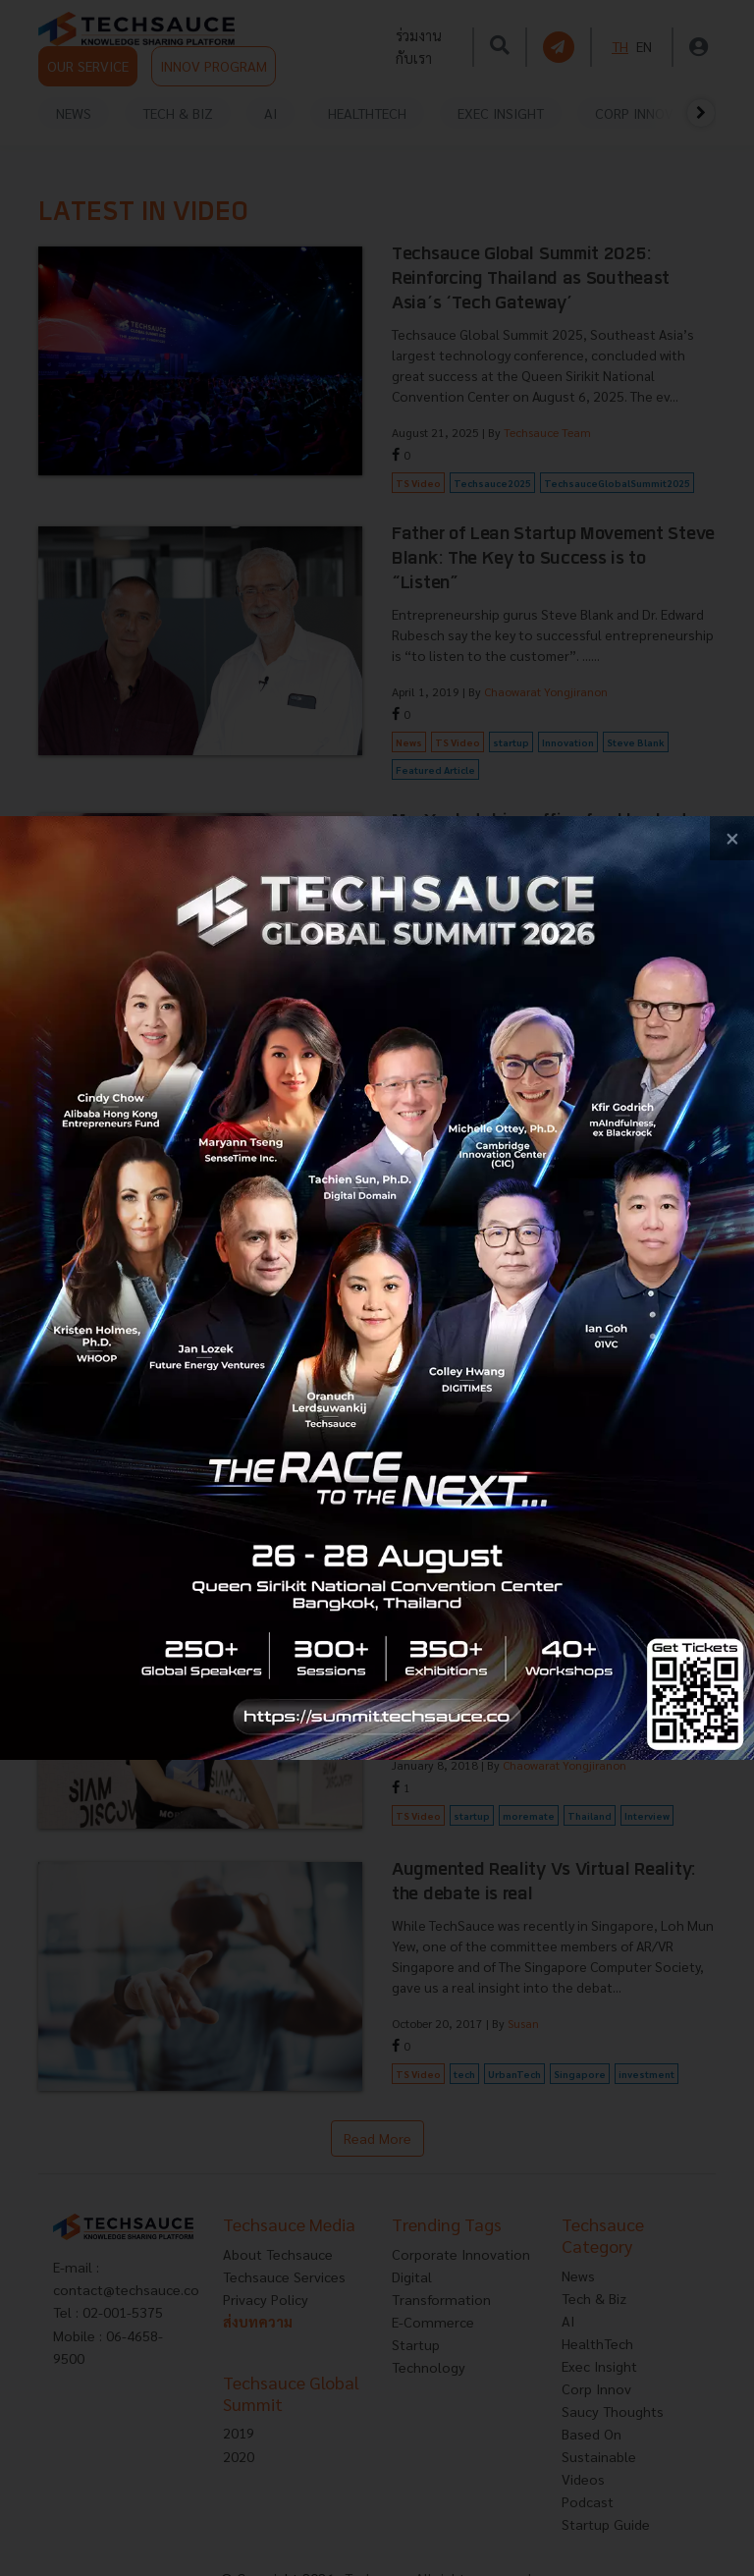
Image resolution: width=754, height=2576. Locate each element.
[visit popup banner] (377, 1288)
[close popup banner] (732, 838)
